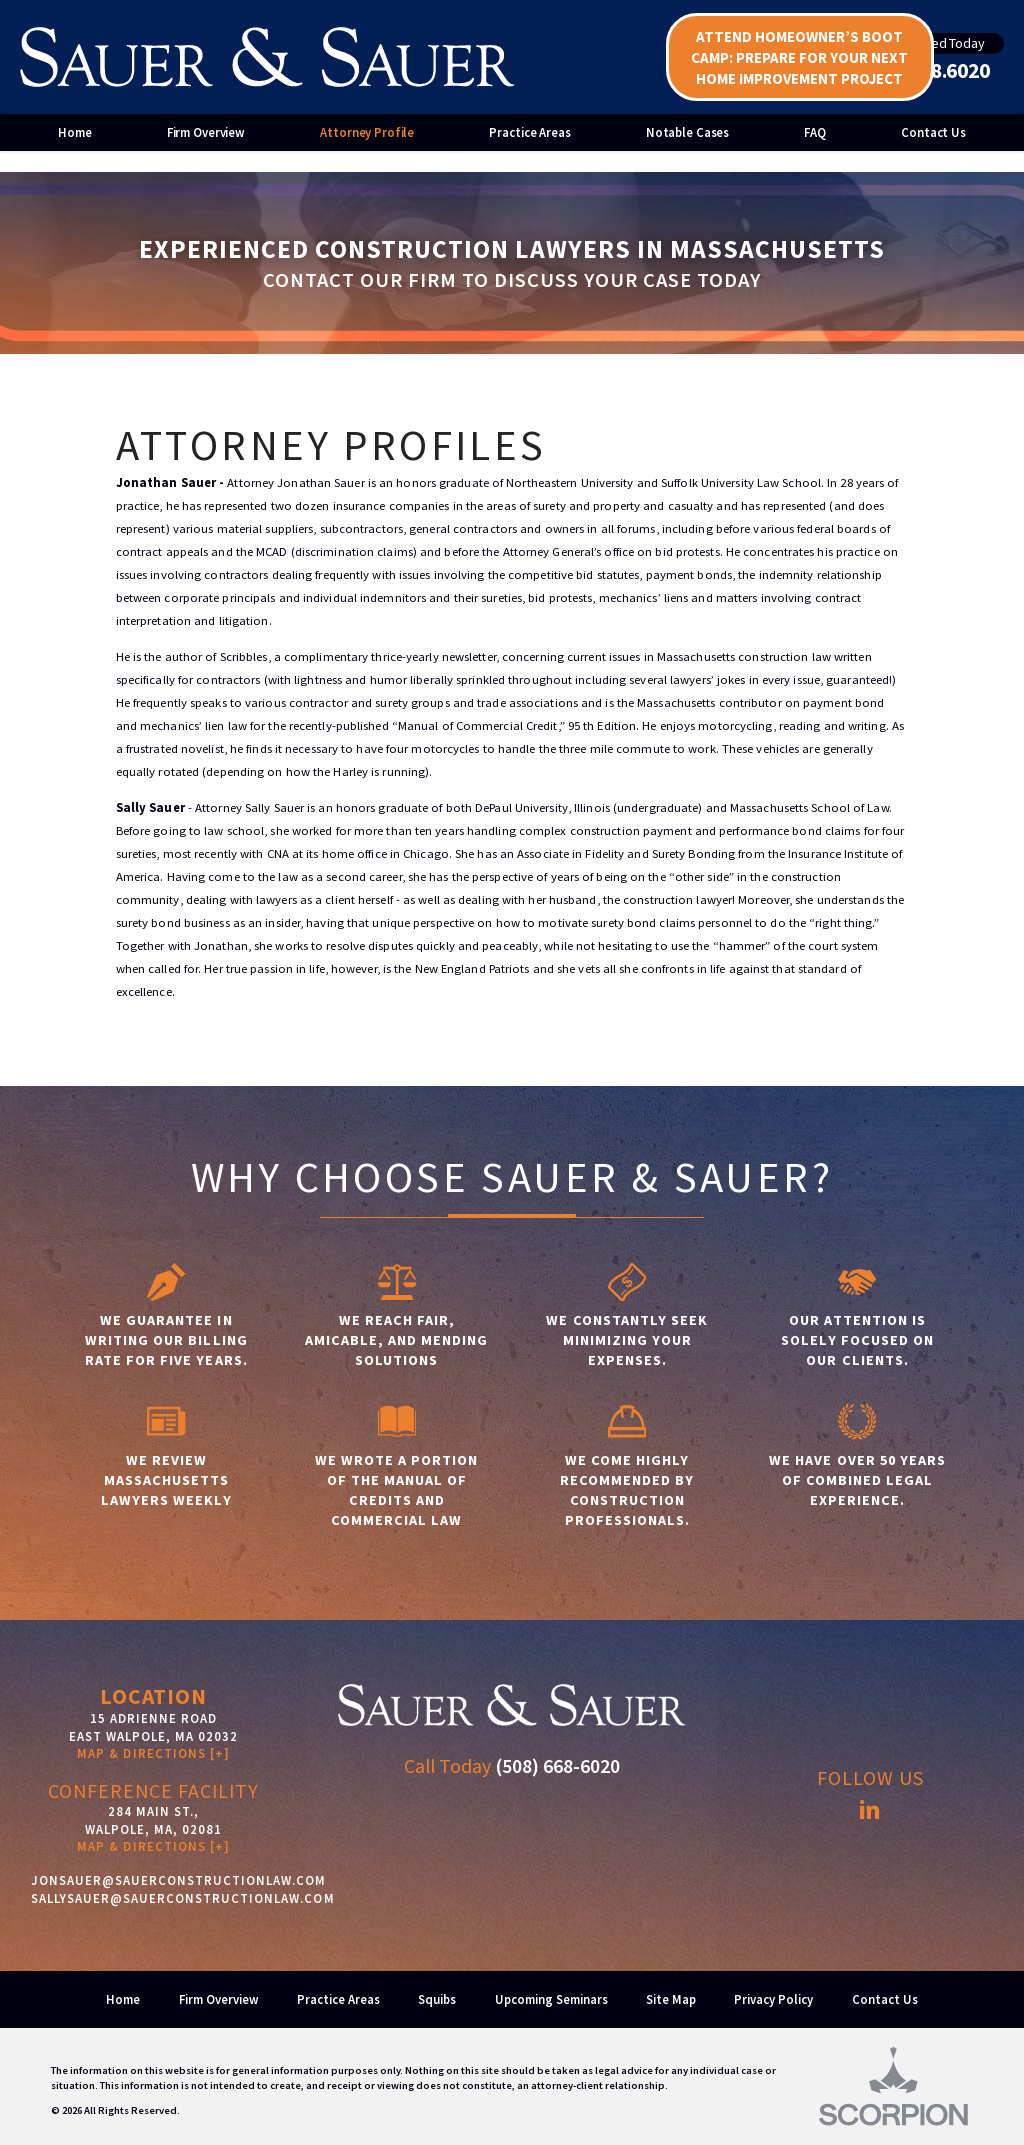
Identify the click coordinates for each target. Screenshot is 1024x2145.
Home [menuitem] (75, 132)
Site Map (671, 1999)
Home (123, 1999)
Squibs (437, 1999)
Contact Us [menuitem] (933, 132)
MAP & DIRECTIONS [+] (153, 1846)
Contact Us (885, 1999)
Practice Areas (338, 1999)
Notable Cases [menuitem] (687, 132)
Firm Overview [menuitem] (206, 132)
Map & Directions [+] (153, 1753)
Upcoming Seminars (551, 1999)
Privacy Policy (773, 1999)
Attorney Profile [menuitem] (367, 132)
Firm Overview (219, 1999)
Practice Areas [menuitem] (529, 132)
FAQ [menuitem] (815, 132)
